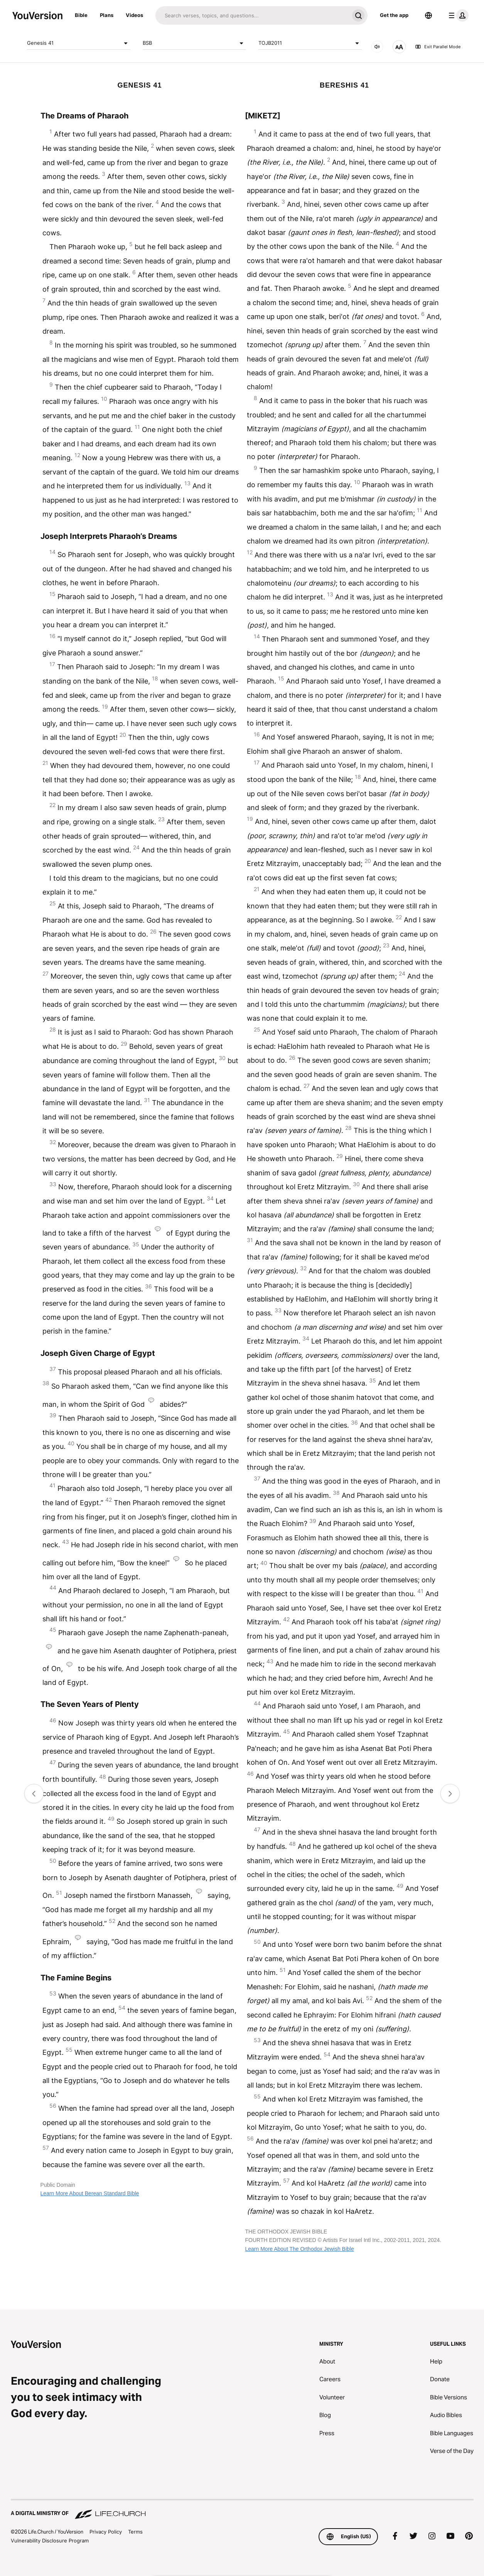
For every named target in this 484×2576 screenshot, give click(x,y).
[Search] (252, 15)
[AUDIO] (377, 47)
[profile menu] (457, 15)
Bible (81, 15)
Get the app (394, 15)
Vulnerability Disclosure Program (50, 2540)
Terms (135, 2532)
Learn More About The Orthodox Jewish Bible (299, 2249)
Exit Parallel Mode (437, 47)
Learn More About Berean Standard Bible (89, 2193)
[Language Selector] (428, 15)
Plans (106, 15)
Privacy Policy (105, 2532)
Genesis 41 (78, 43)
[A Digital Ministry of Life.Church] (242, 2509)
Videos (134, 15)
